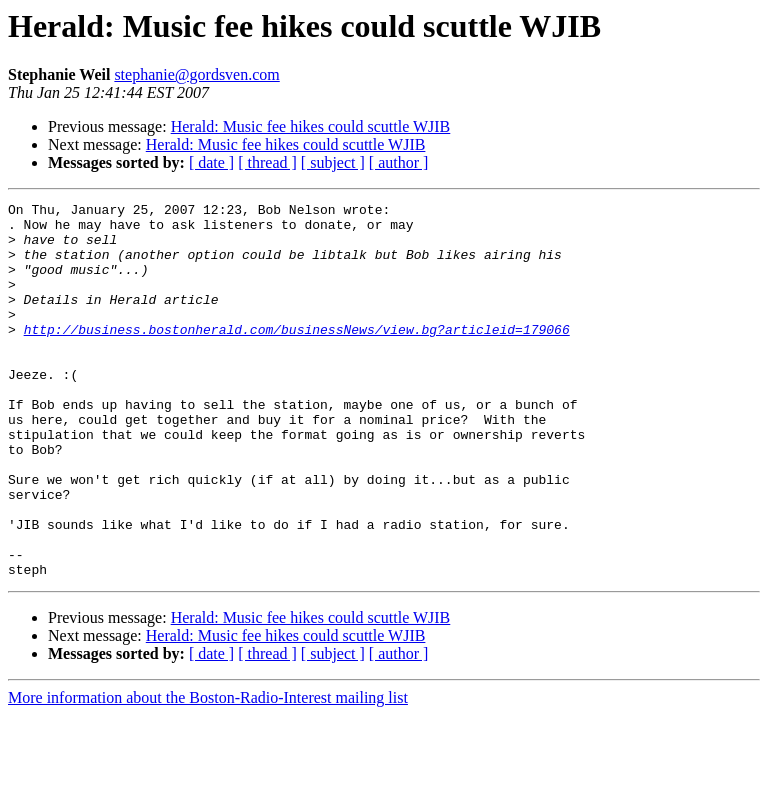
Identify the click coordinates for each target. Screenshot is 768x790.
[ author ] (399, 162)
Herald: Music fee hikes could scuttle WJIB (311, 126)
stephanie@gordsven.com (196, 74)
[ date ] (211, 162)
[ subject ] (333, 162)
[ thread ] (267, 162)
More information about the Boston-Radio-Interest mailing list (208, 772)
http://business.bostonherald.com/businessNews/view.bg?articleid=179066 (297, 356)
